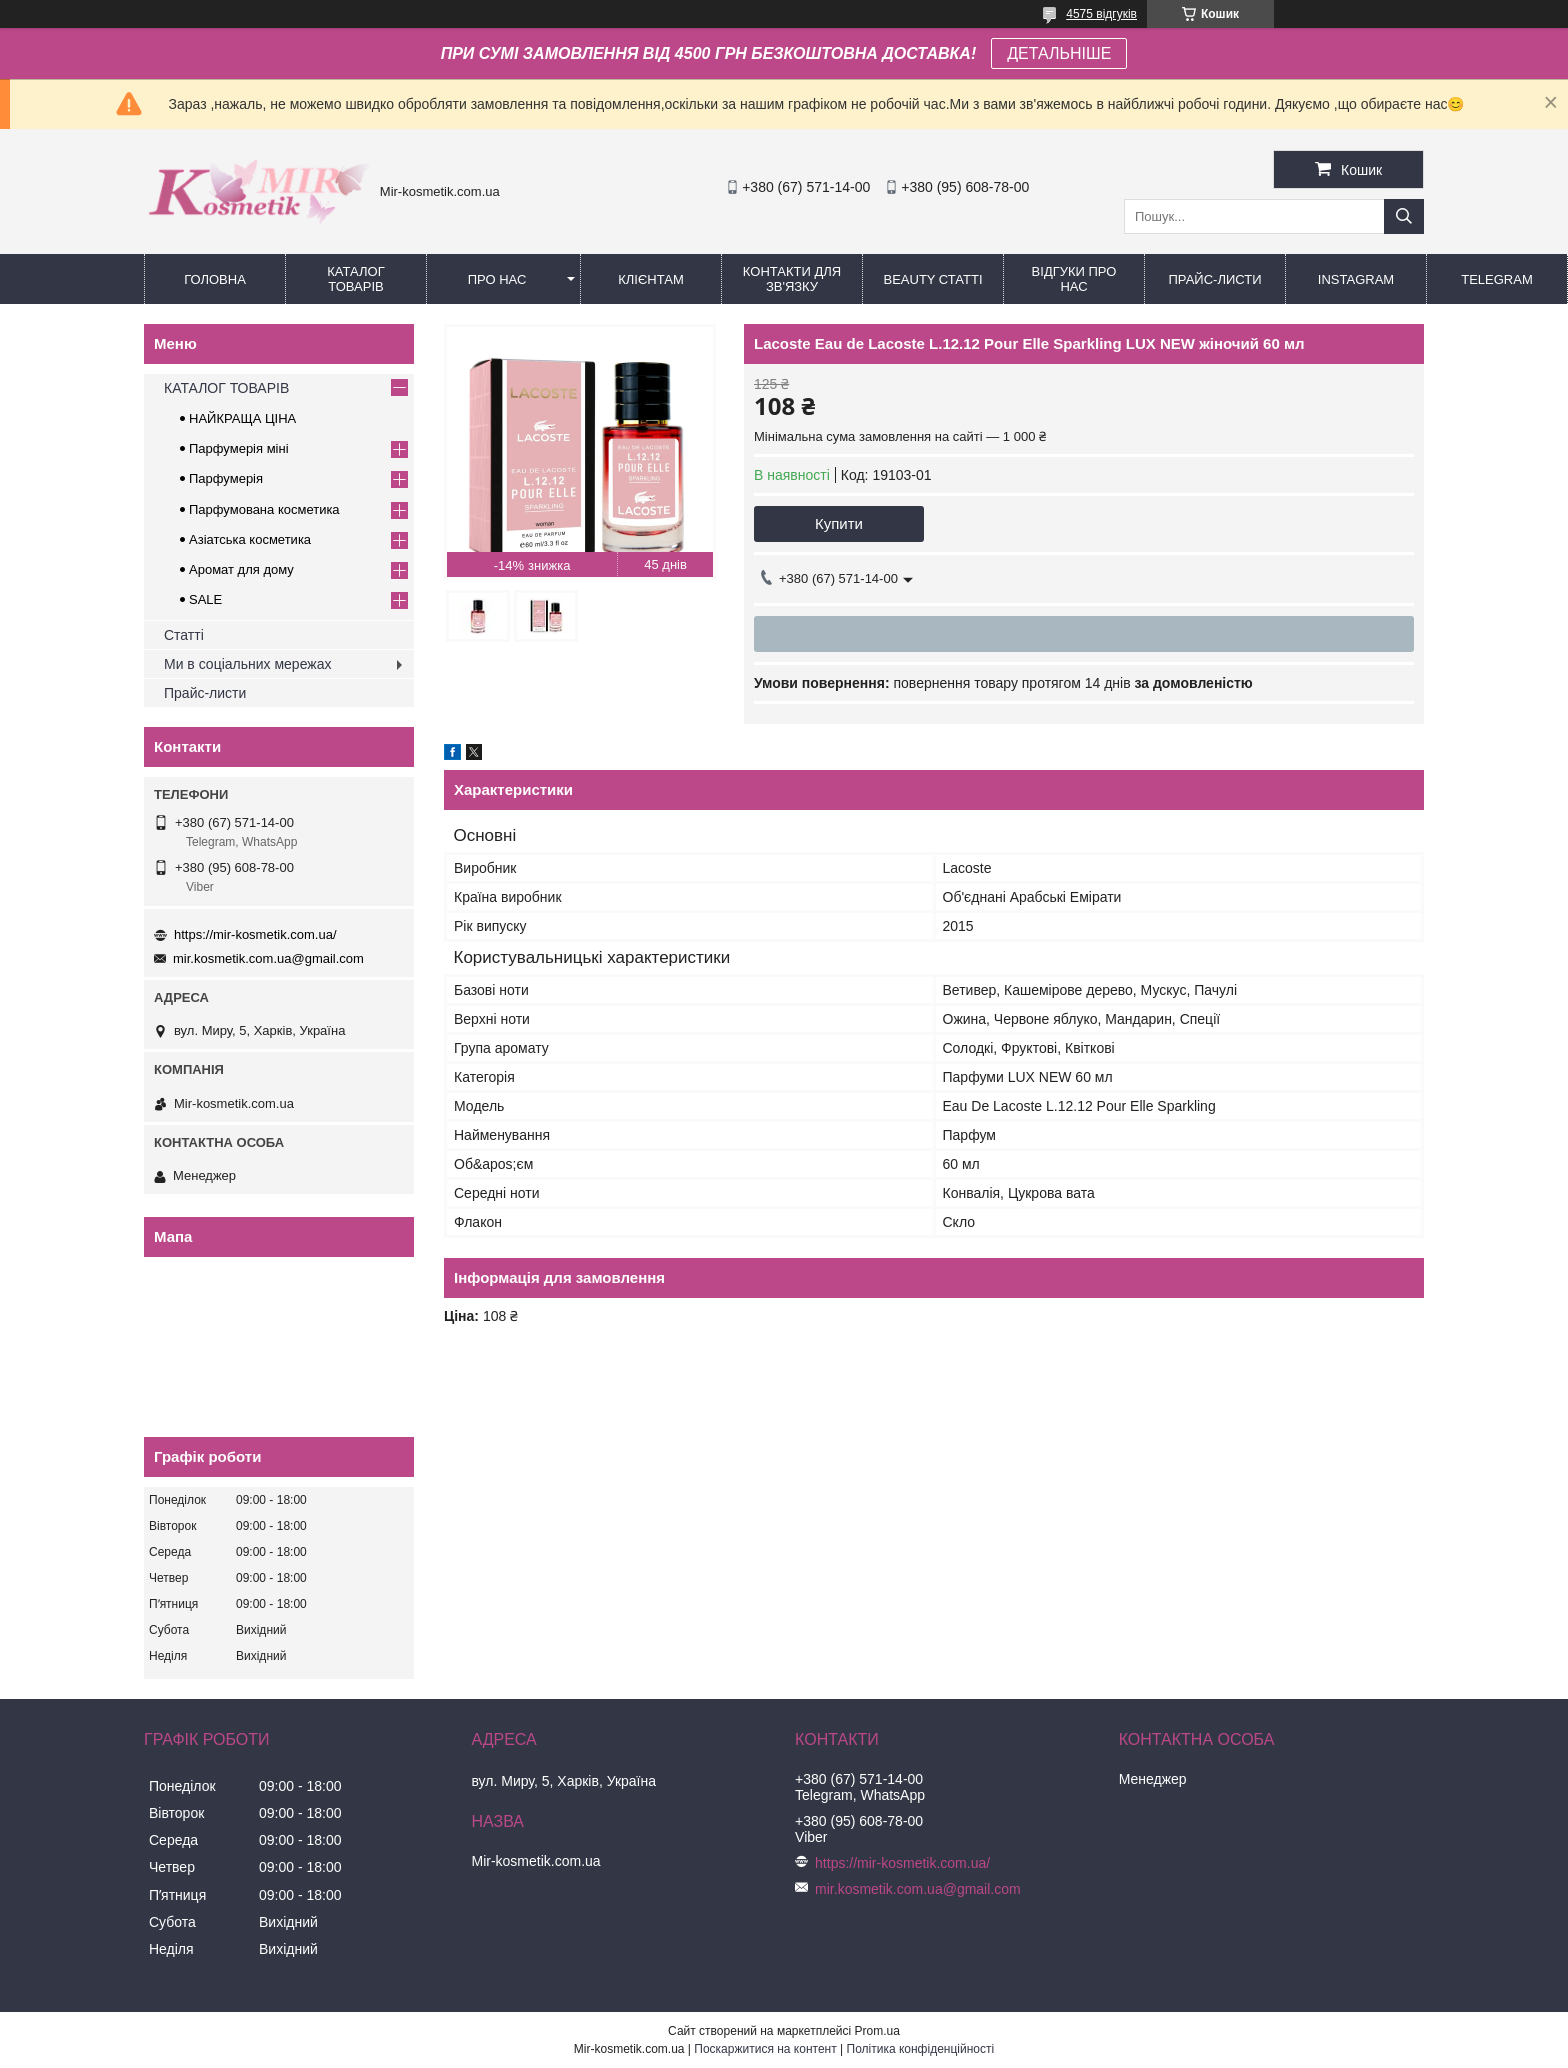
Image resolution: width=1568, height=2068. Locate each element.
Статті (184, 635)
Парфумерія (226, 478)
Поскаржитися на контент (765, 2049)
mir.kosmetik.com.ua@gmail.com (268, 958)
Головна (215, 279)
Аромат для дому (241, 569)
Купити (839, 523)
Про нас (497, 279)
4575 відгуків (1101, 14)
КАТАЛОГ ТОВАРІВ (355, 279)
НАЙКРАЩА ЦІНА (242, 418)
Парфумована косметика (264, 509)
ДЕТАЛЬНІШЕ (1059, 53)
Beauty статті (932, 279)
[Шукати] (1404, 216)
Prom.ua (877, 2031)
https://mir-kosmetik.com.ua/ (255, 934)
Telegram (1497, 279)
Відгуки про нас (1074, 279)
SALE (205, 599)
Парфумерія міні (239, 448)
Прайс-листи (1215, 279)
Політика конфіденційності (921, 2049)
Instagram (1356, 279)
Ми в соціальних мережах (247, 664)
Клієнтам (650, 279)
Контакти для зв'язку (792, 279)
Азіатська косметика (250, 539)
